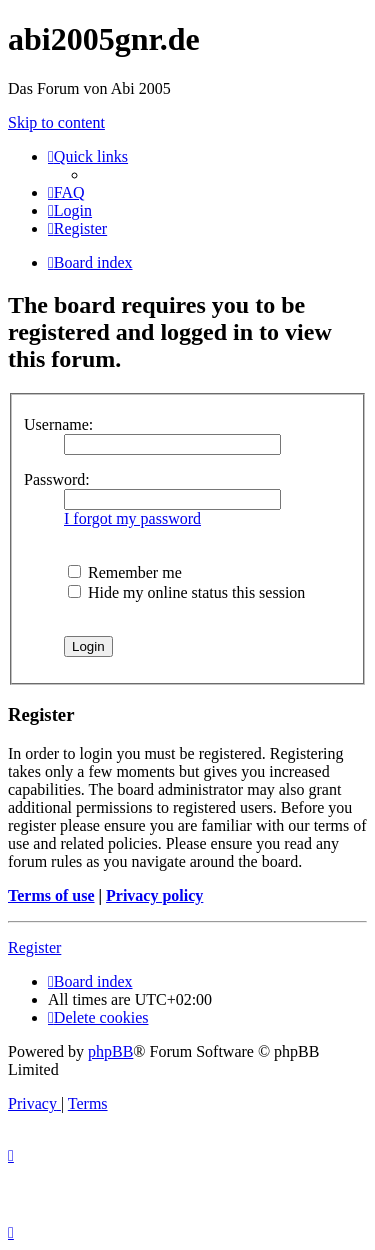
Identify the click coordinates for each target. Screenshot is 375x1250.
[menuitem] (66, 192)
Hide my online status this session (186, 592)
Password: (57, 479)
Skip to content (56, 122)
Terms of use (51, 895)
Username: (58, 424)
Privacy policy (154, 895)
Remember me (125, 572)
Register (34, 947)
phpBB (110, 1051)
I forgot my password (132, 518)
